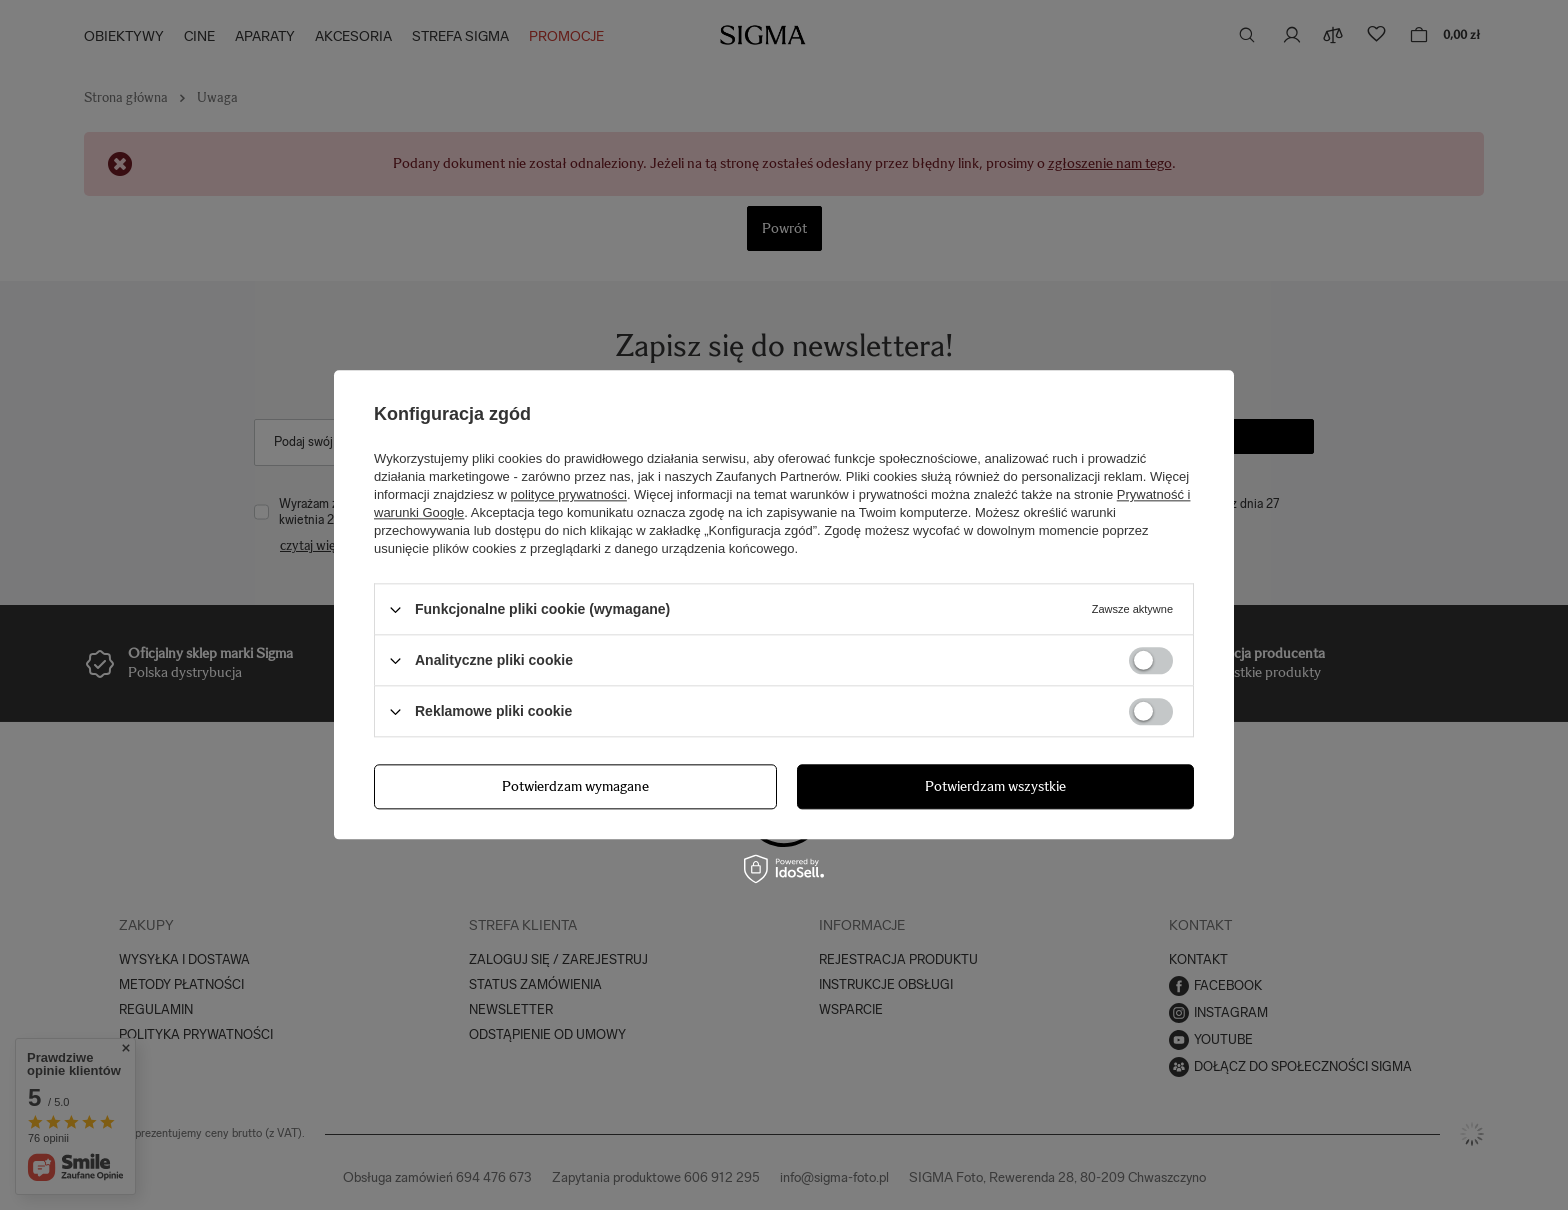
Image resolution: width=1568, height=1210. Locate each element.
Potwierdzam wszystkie (995, 786)
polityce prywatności (569, 494)
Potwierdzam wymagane (575, 786)
